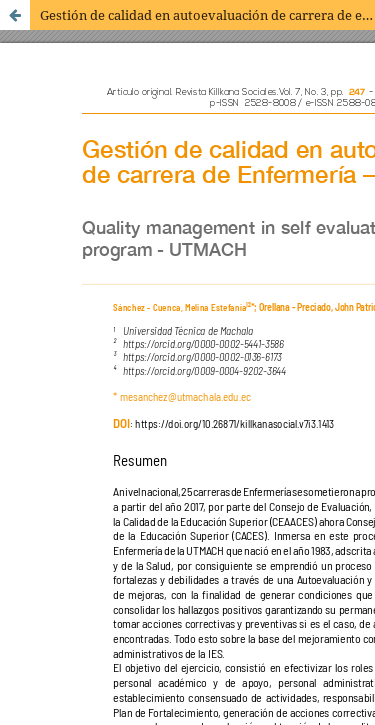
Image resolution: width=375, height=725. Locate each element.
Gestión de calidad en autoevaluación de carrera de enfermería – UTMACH (207, 15)
